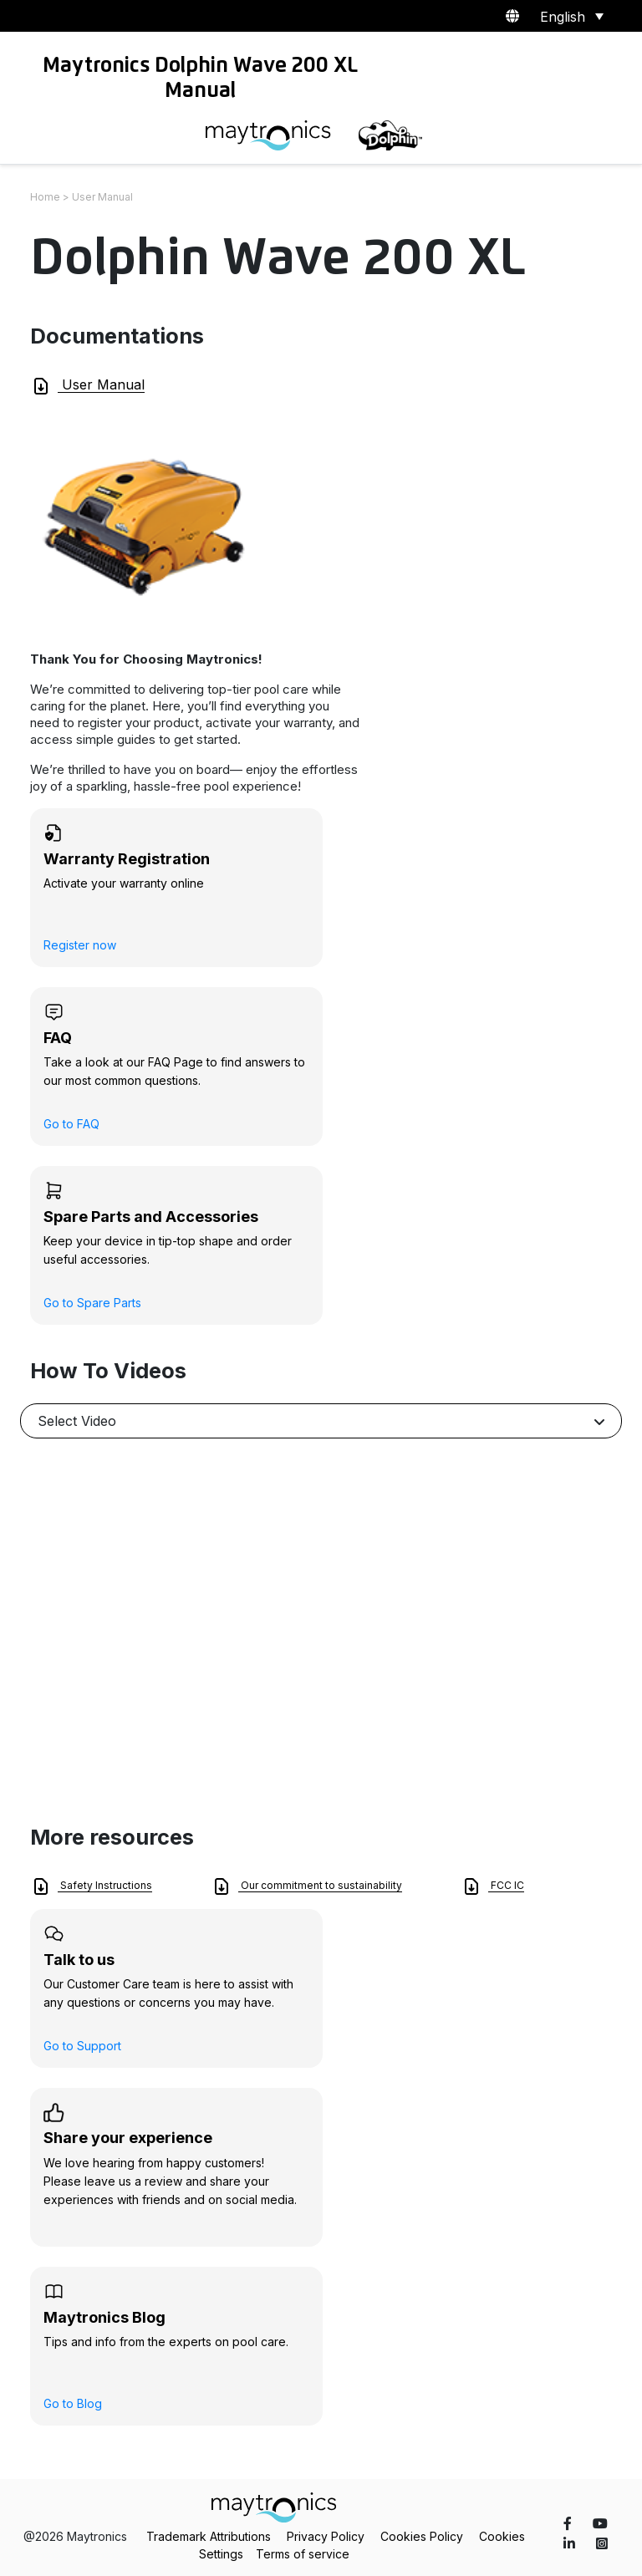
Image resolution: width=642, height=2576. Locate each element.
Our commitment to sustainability (306, 1886)
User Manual (88, 386)
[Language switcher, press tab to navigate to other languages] (569, 16)
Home (45, 197)
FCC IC (492, 1886)
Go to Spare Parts (92, 1303)
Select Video (77, 1421)
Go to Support (82, 2046)
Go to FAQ (71, 1124)
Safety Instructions (91, 1886)
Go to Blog (72, 2403)
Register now (79, 945)
